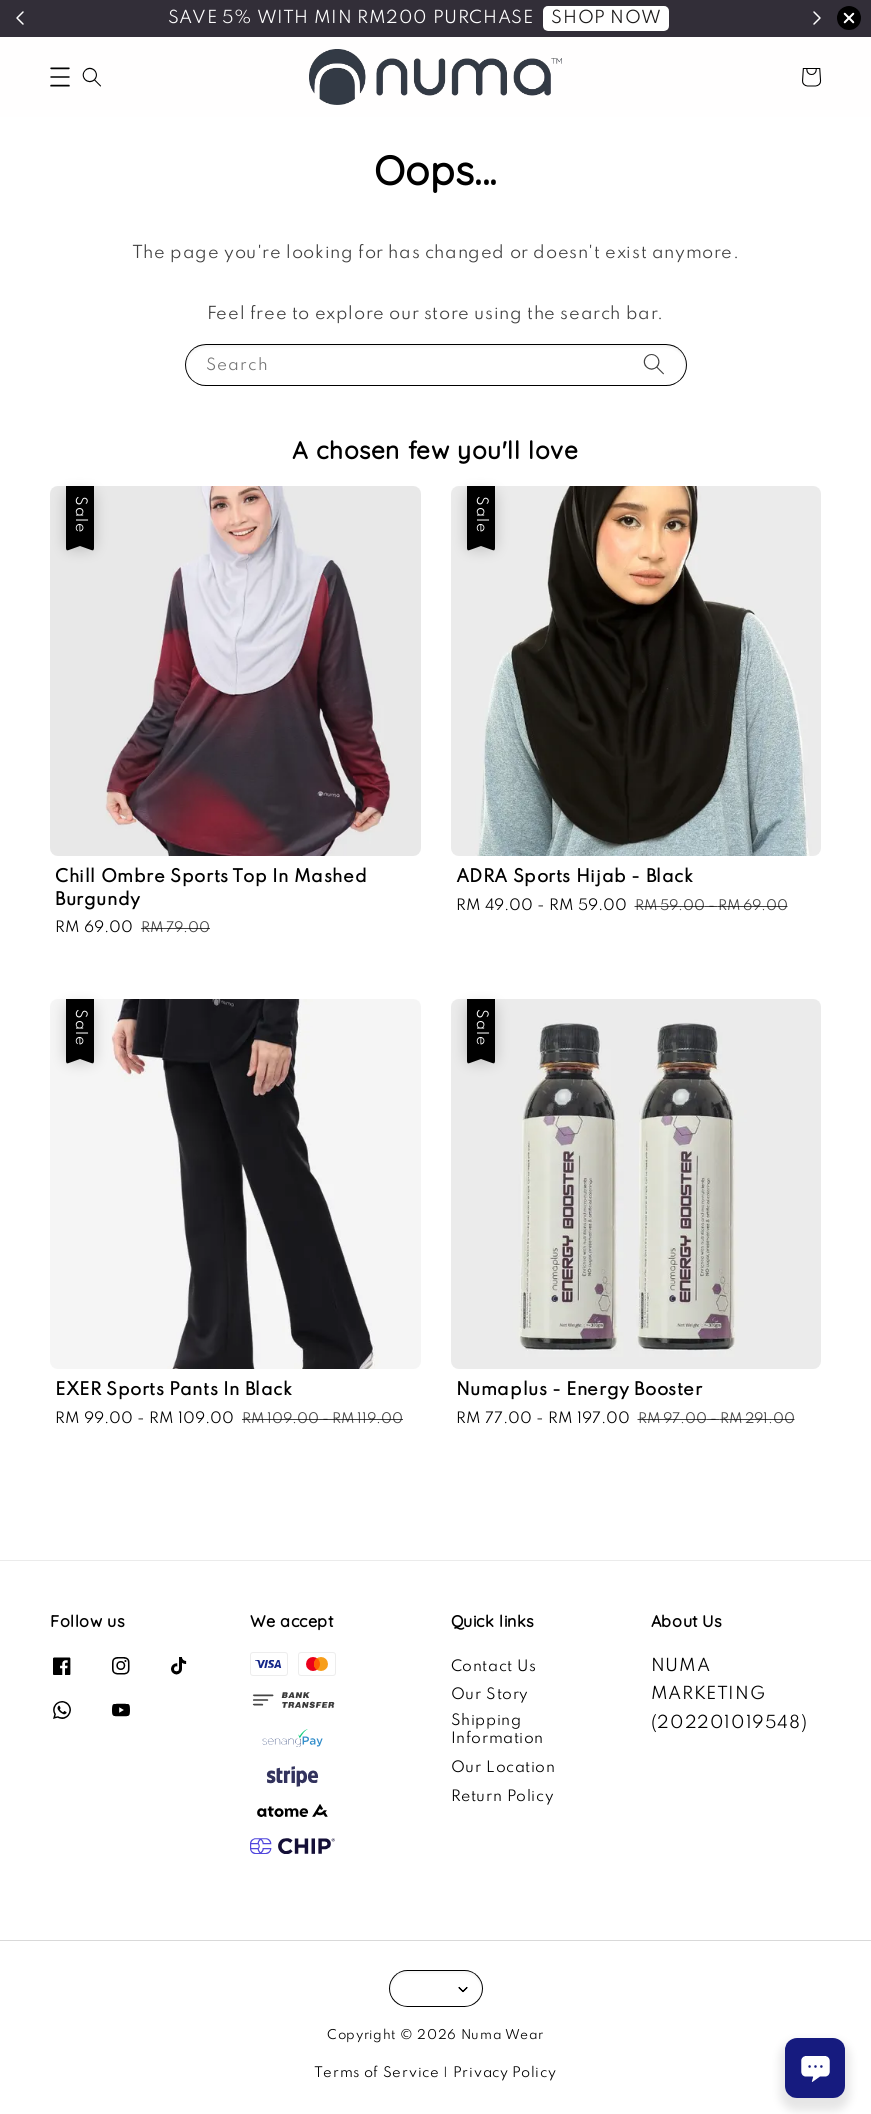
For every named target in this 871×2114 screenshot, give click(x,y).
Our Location (503, 1768)
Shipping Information (498, 1730)
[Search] (654, 364)
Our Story (490, 1695)
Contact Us (494, 1667)
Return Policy (503, 1797)
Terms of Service (376, 2073)
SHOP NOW (606, 18)
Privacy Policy (505, 2073)
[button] (60, 77)
